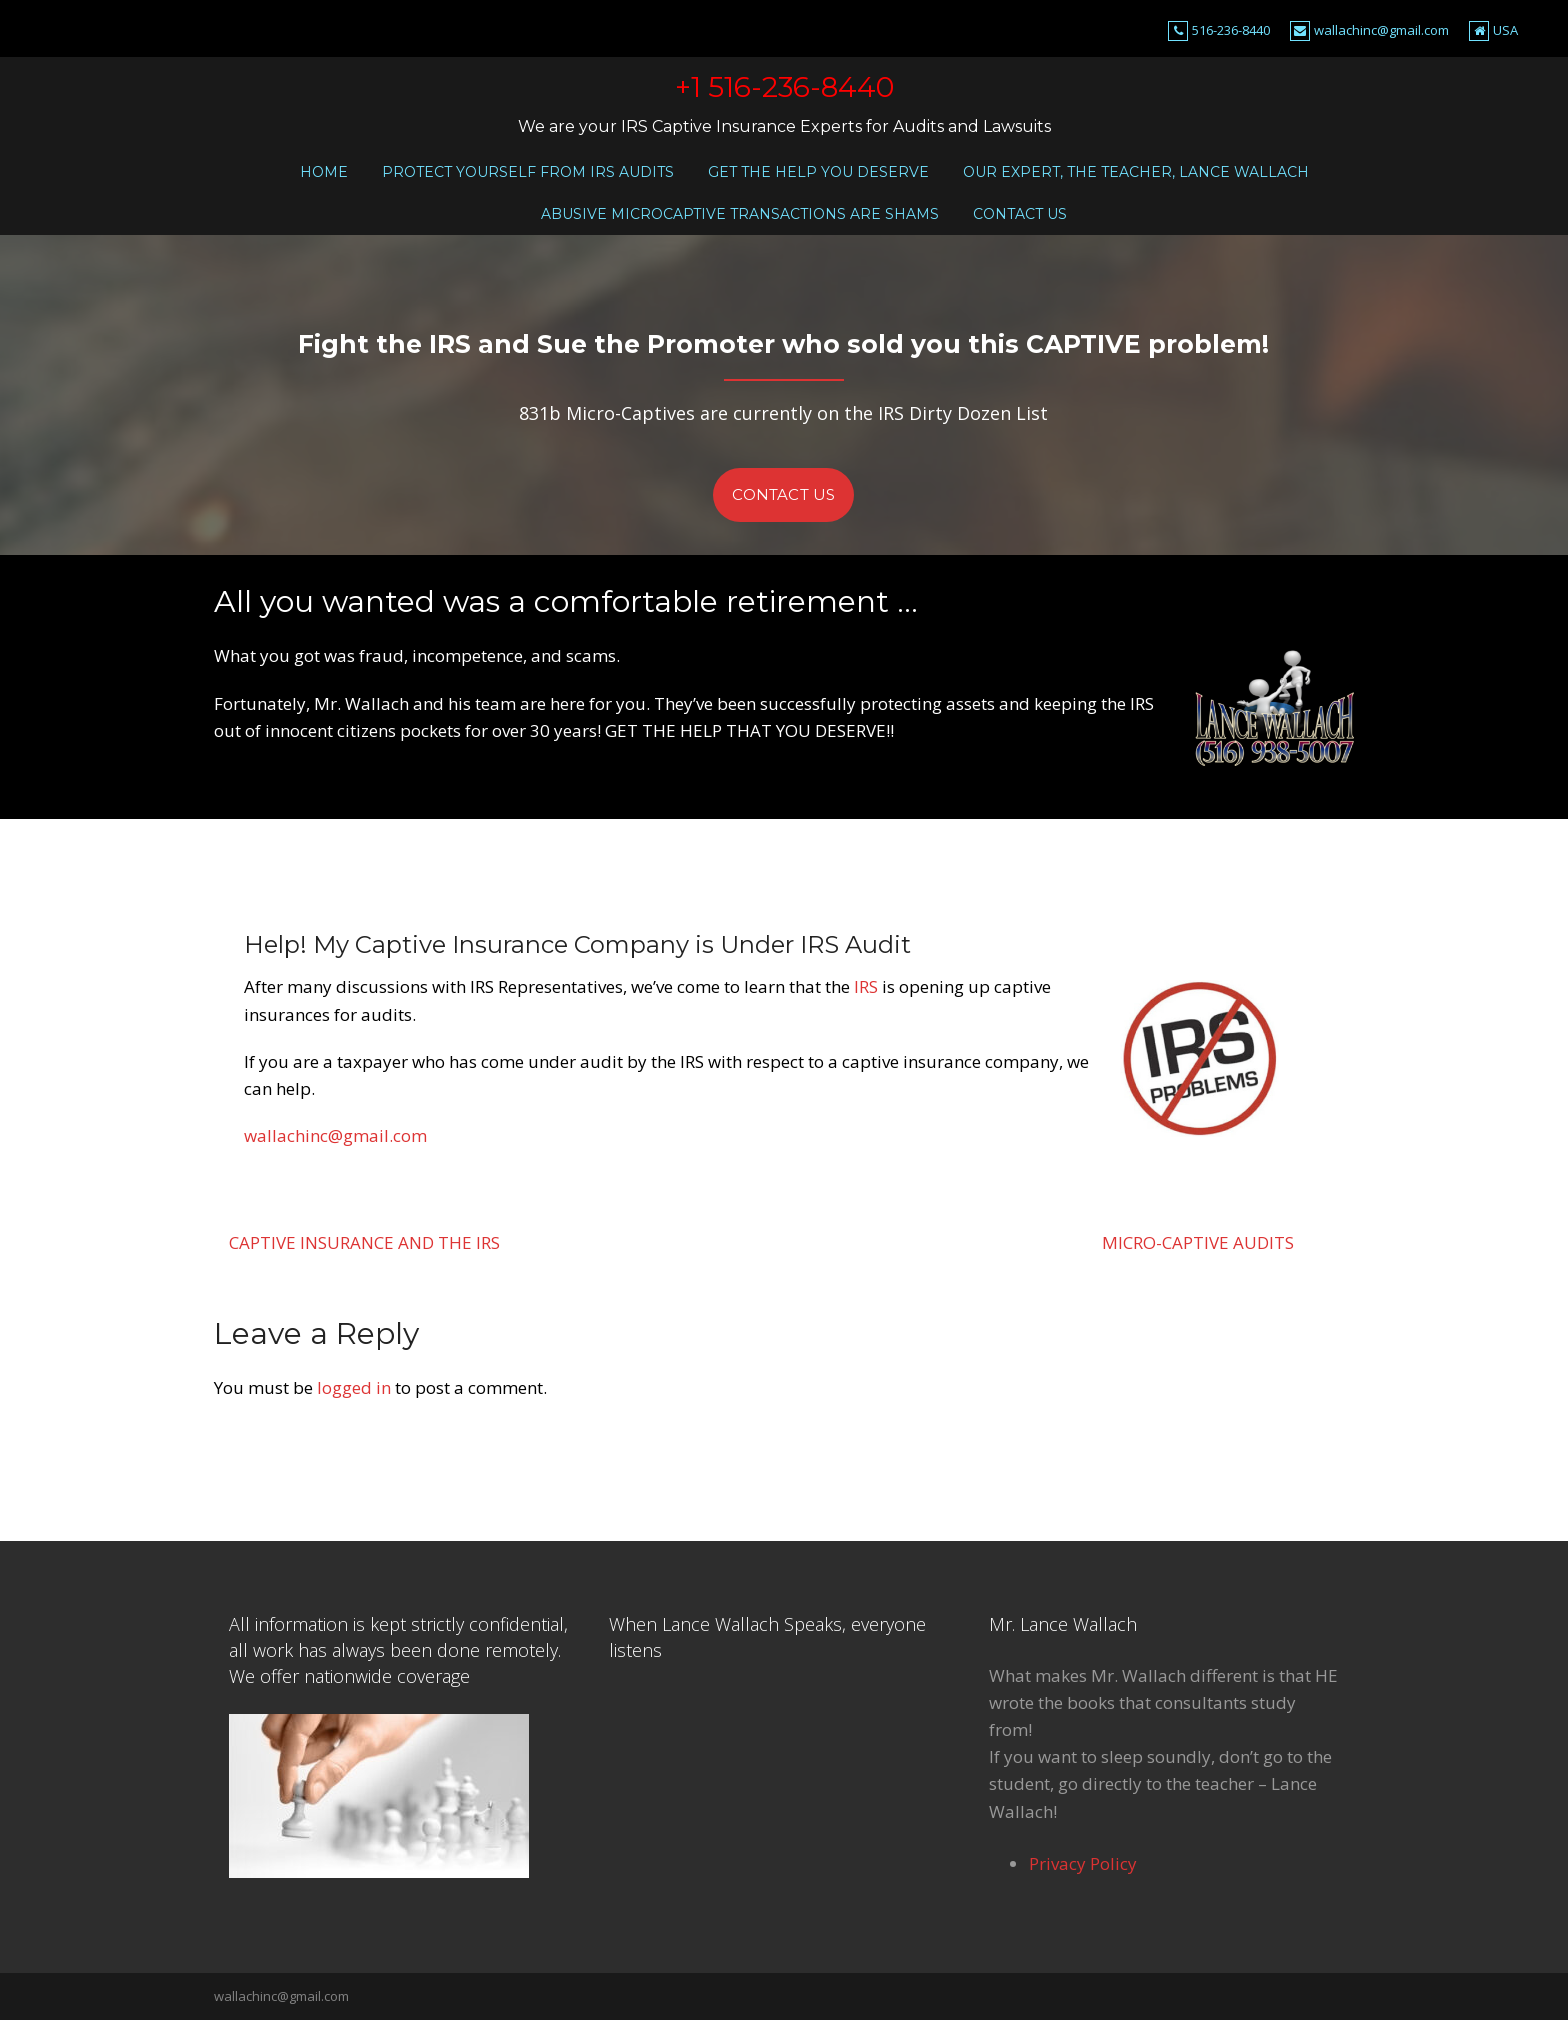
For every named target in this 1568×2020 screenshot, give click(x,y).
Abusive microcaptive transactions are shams (740, 214)
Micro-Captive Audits (1198, 1242)
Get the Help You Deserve (818, 172)
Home (324, 172)
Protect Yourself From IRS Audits (528, 172)
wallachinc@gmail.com (1381, 30)
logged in (354, 1387)
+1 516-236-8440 (784, 87)
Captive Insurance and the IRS (364, 1242)
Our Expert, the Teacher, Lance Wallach (1136, 172)
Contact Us (1020, 214)
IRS (866, 986)
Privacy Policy (1083, 1863)
